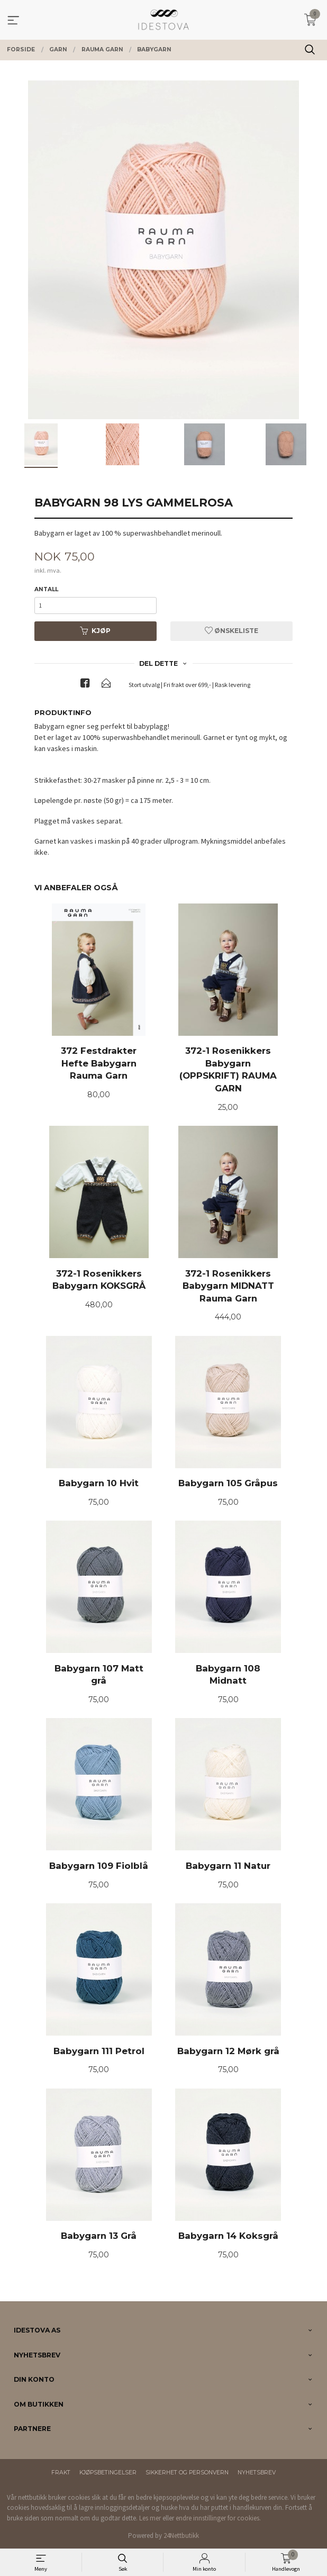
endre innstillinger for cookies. (218, 2518)
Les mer (150, 2518)
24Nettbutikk (181, 2535)
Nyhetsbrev (257, 2472)
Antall (46, 589)
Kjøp (95, 631)
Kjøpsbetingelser (108, 2472)
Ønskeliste (231, 631)
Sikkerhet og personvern (187, 2472)
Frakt (60, 2472)
